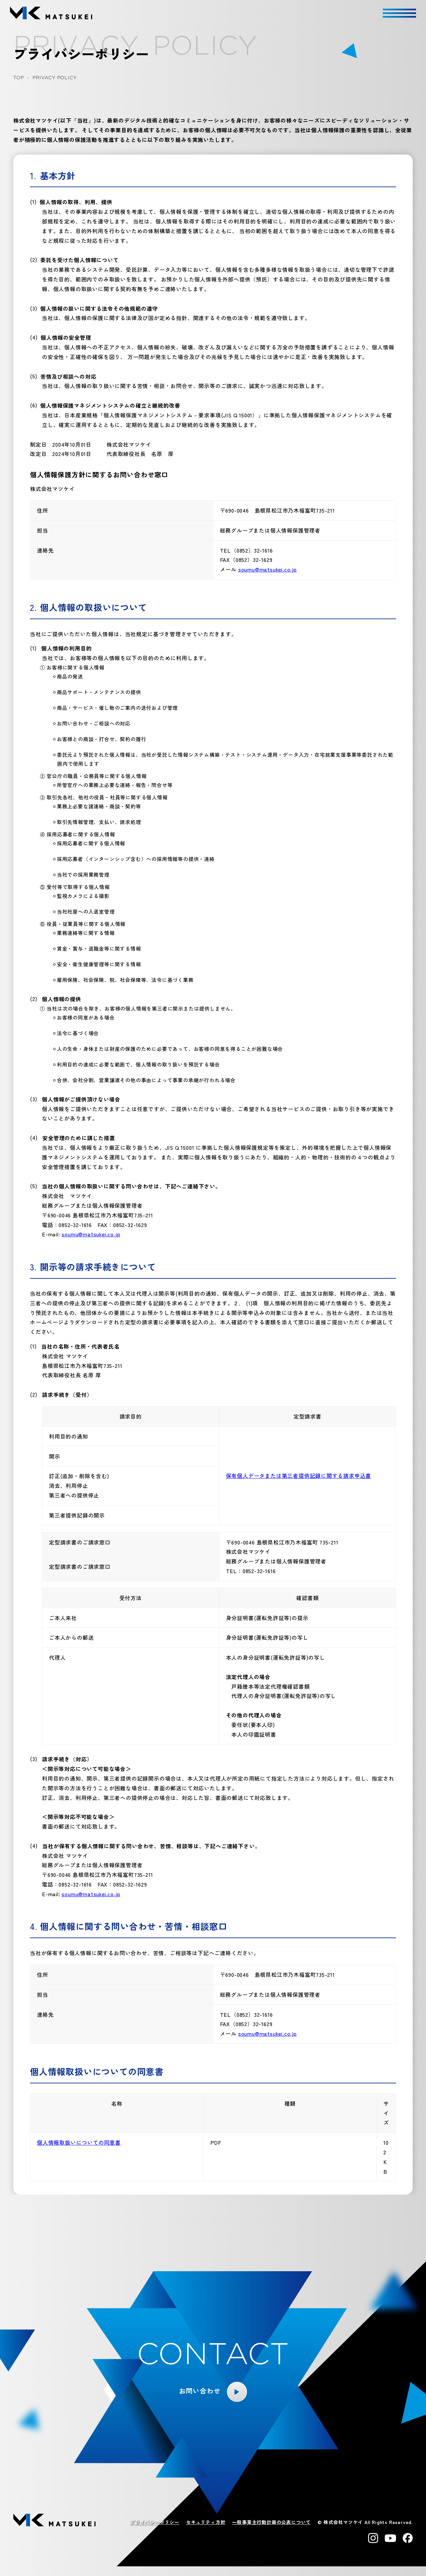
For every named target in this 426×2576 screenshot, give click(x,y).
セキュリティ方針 (205, 2522)
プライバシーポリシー (154, 2522)
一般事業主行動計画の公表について (271, 2522)
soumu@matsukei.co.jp (267, 569)
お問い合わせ (200, 2390)
